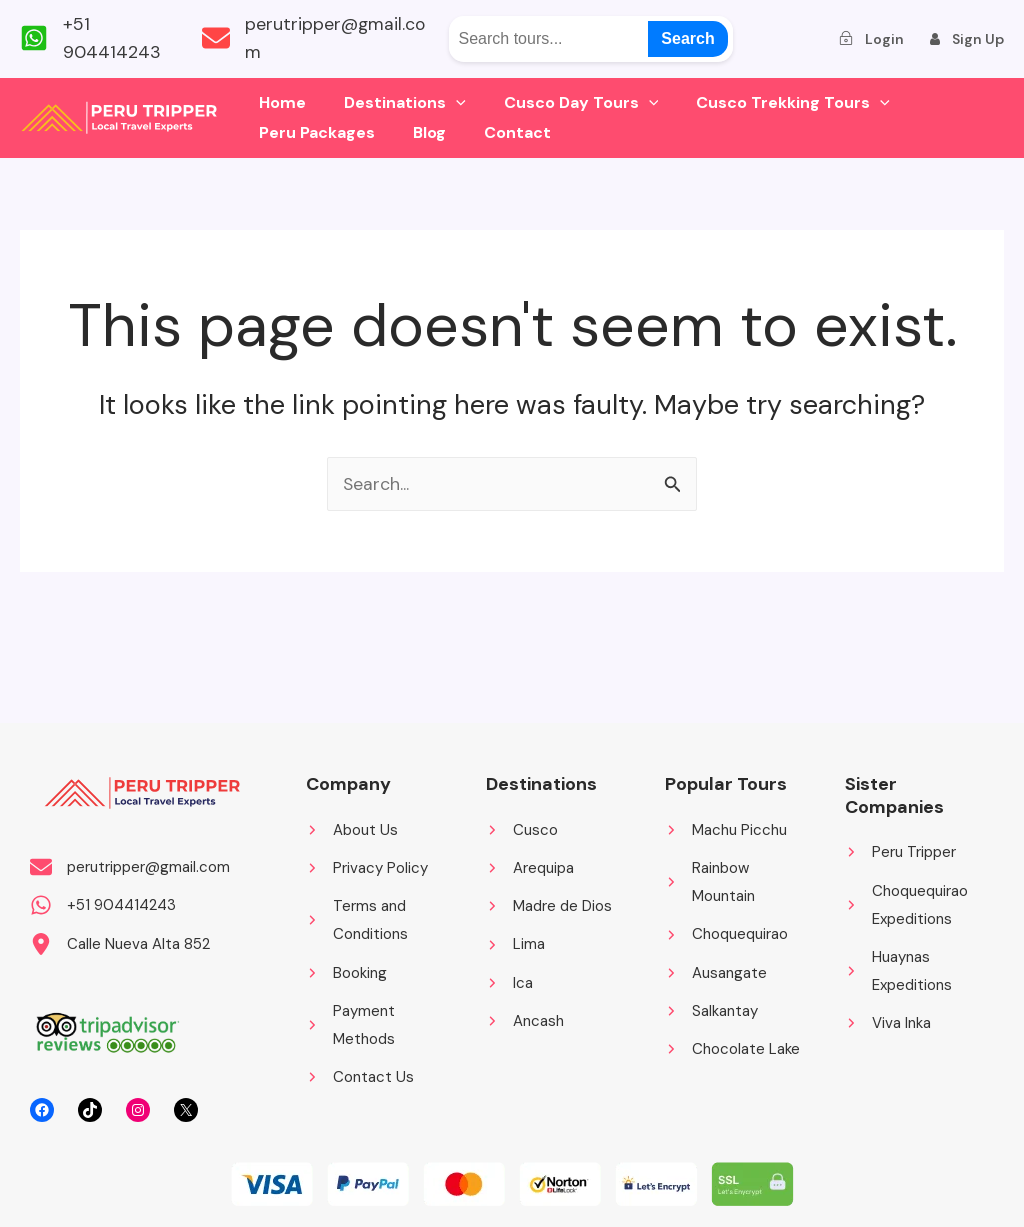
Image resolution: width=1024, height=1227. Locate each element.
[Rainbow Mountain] (735, 880)
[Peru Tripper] (900, 849)
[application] (447, 103)
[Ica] (509, 982)
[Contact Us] (360, 1078)
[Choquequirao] (726, 933)
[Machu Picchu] (726, 827)
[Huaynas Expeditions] (915, 971)
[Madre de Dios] (549, 904)
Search (687, 38)
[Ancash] (525, 1021)
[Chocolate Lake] (732, 1049)
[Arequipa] (530, 865)
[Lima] (515, 943)
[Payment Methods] (376, 1026)
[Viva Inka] (888, 1023)
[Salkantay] (711, 1011)
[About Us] (352, 827)
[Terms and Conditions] (376, 919)
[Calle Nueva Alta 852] (120, 943)
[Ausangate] (716, 972)
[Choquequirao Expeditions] (915, 903)
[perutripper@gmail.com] (322, 39)
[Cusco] (522, 827)
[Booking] (346, 972)
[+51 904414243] (100, 39)
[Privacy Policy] (367, 865)
